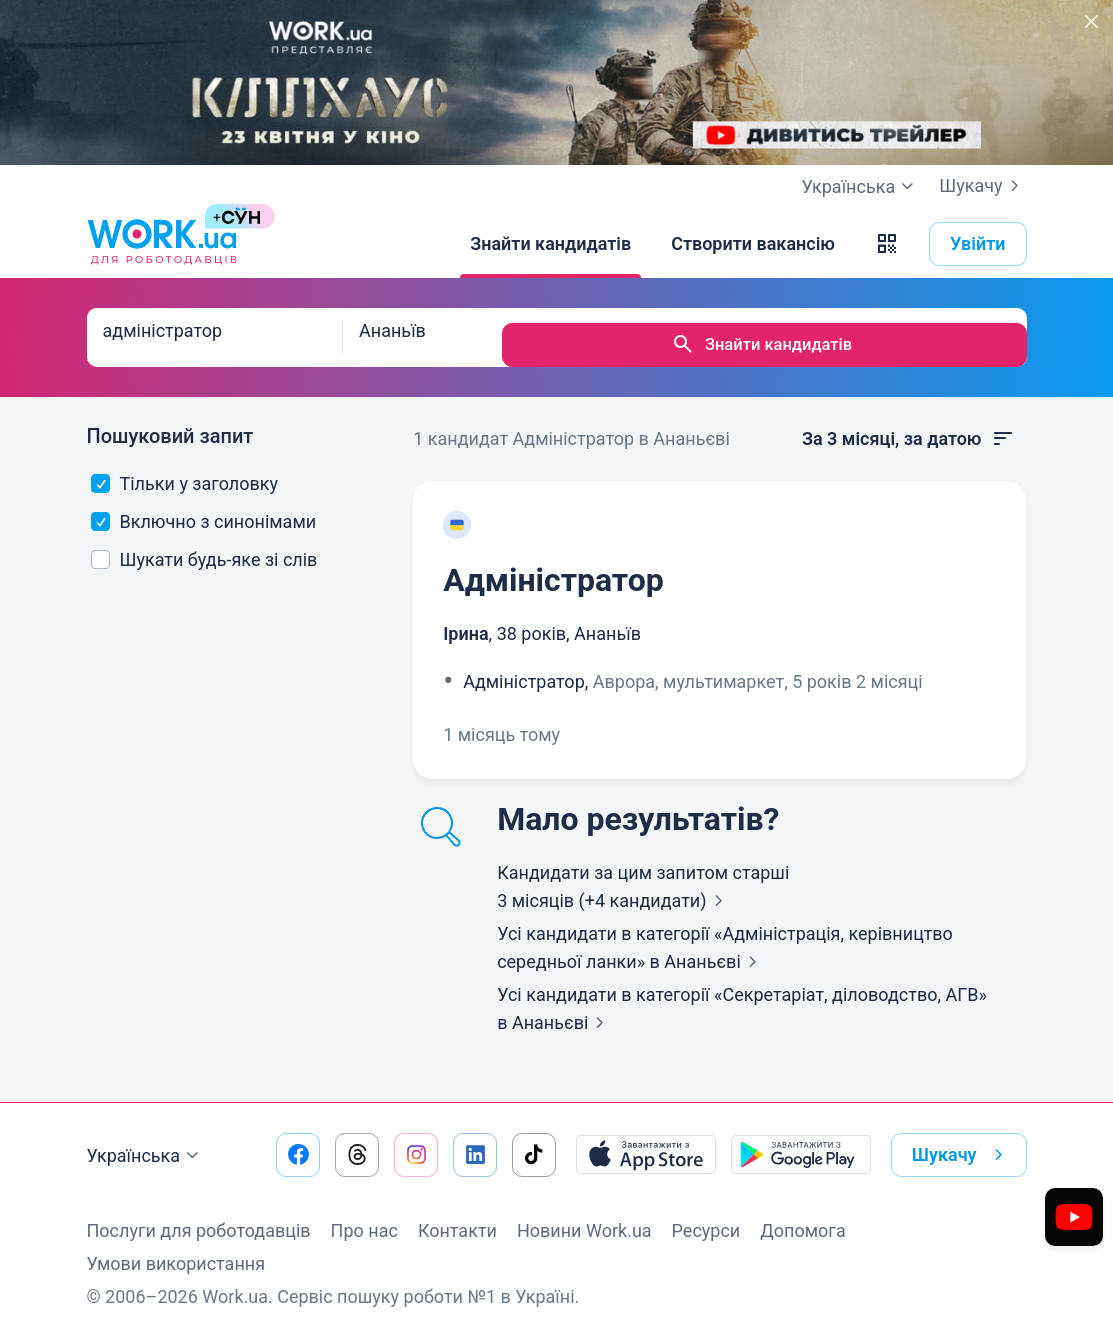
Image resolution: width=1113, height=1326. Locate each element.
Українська (146, 1141)
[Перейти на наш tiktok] (534, 1140)
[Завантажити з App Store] (646, 1140)
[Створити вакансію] (753, 244)
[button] (887, 244)
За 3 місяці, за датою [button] (909, 424)
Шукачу (982, 186)
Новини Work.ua (584, 1215)
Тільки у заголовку (184, 468)
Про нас (364, 1215)
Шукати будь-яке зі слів (204, 544)
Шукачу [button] (961, 1140)
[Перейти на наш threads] (357, 1140)
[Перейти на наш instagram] (416, 1140)
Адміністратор (553, 565)
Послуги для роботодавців (199, 1215)
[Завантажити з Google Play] (801, 1140)
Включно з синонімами (203, 506)
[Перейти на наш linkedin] (475, 1140)
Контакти (457, 1215)
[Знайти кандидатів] (550, 244)
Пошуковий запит (170, 421)
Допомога (802, 1215)
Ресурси (706, 1215)
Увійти (978, 243)
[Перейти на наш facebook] (298, 1140)
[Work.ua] (162, 244)
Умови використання (176, 1248)
